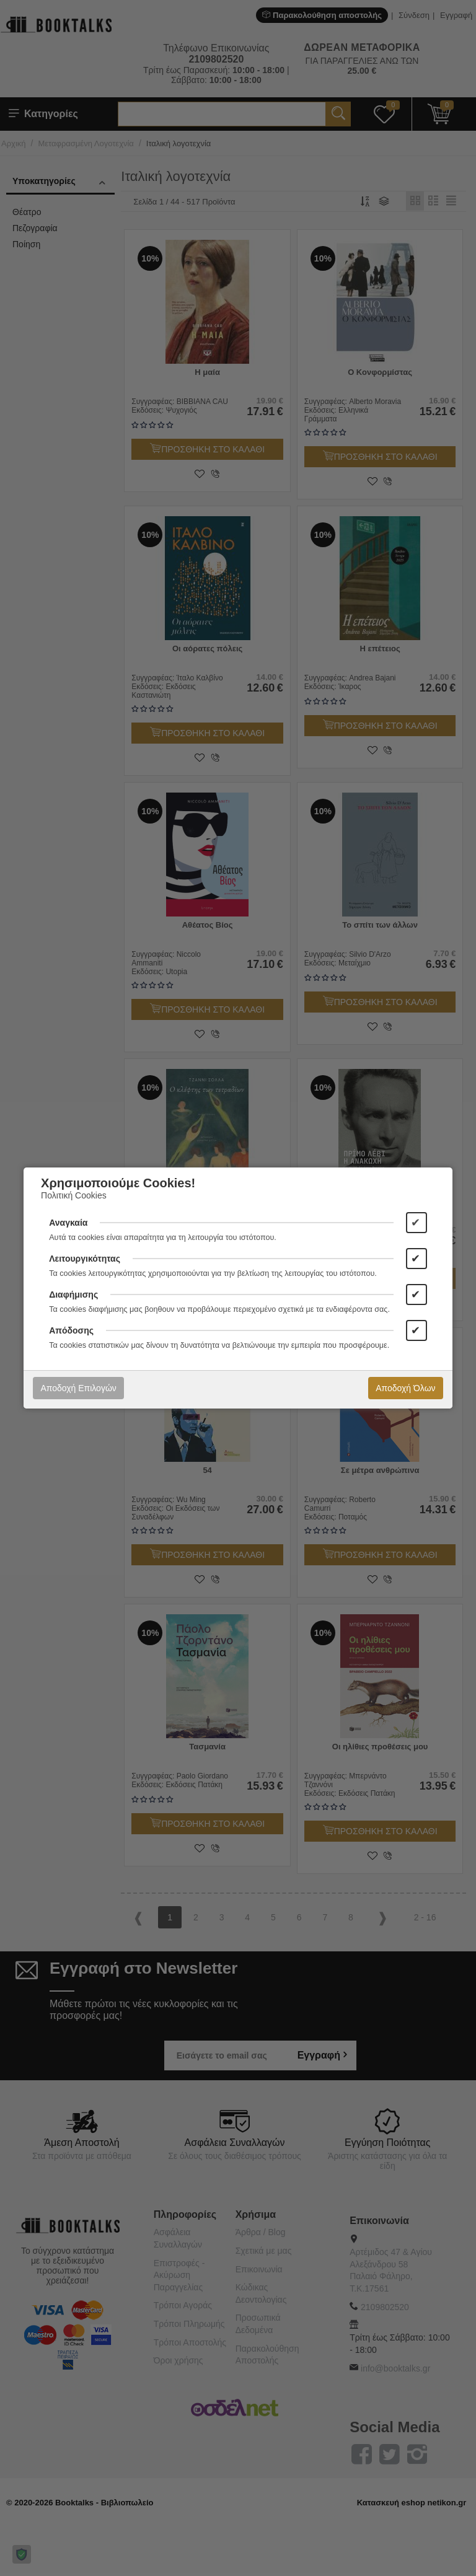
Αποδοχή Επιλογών (78, 1388)
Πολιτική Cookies (74, 1195)
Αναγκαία (68, 1223)
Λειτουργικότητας (84, 1259)
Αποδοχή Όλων (405, 1388)
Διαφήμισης (73, 1294)
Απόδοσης (71, 1330)
